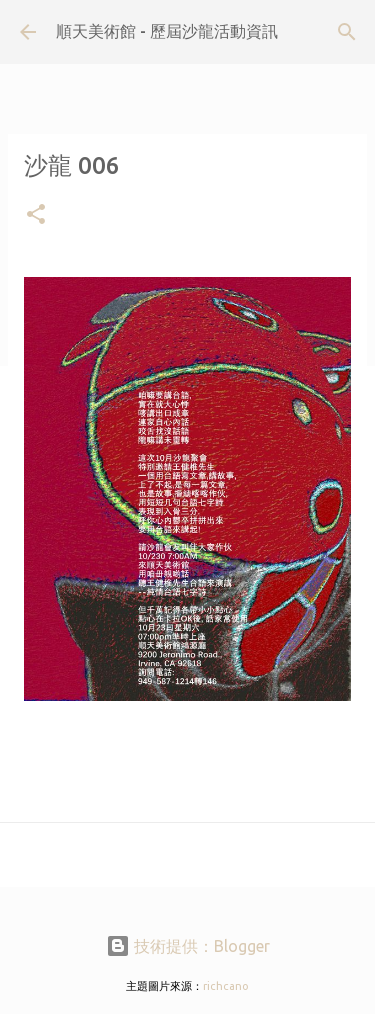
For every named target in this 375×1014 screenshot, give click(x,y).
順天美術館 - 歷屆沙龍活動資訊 (167, 31)
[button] (36, 215)
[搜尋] (347, 32)
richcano (226, 986)
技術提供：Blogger (188, 946)
